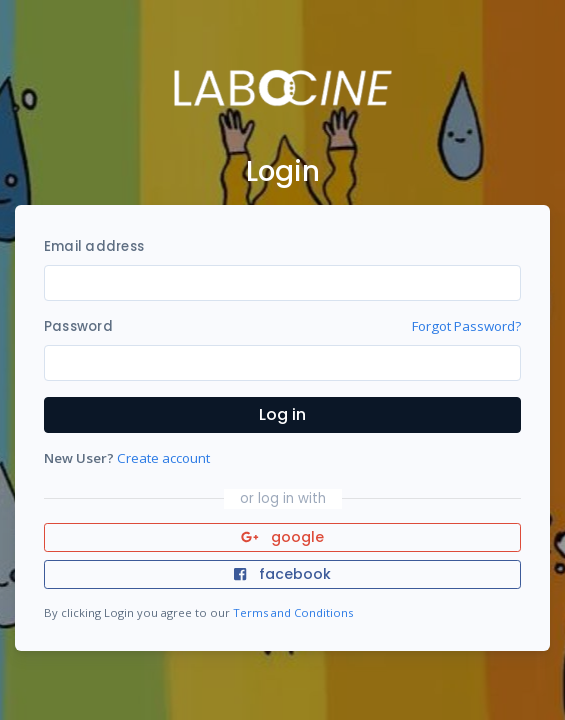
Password (78, 326)
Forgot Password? (466, 326)
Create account (163, 458)
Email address (94, 246)
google (282, 537)
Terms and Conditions (293, 612)
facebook (282, 574)
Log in (282, 414)
